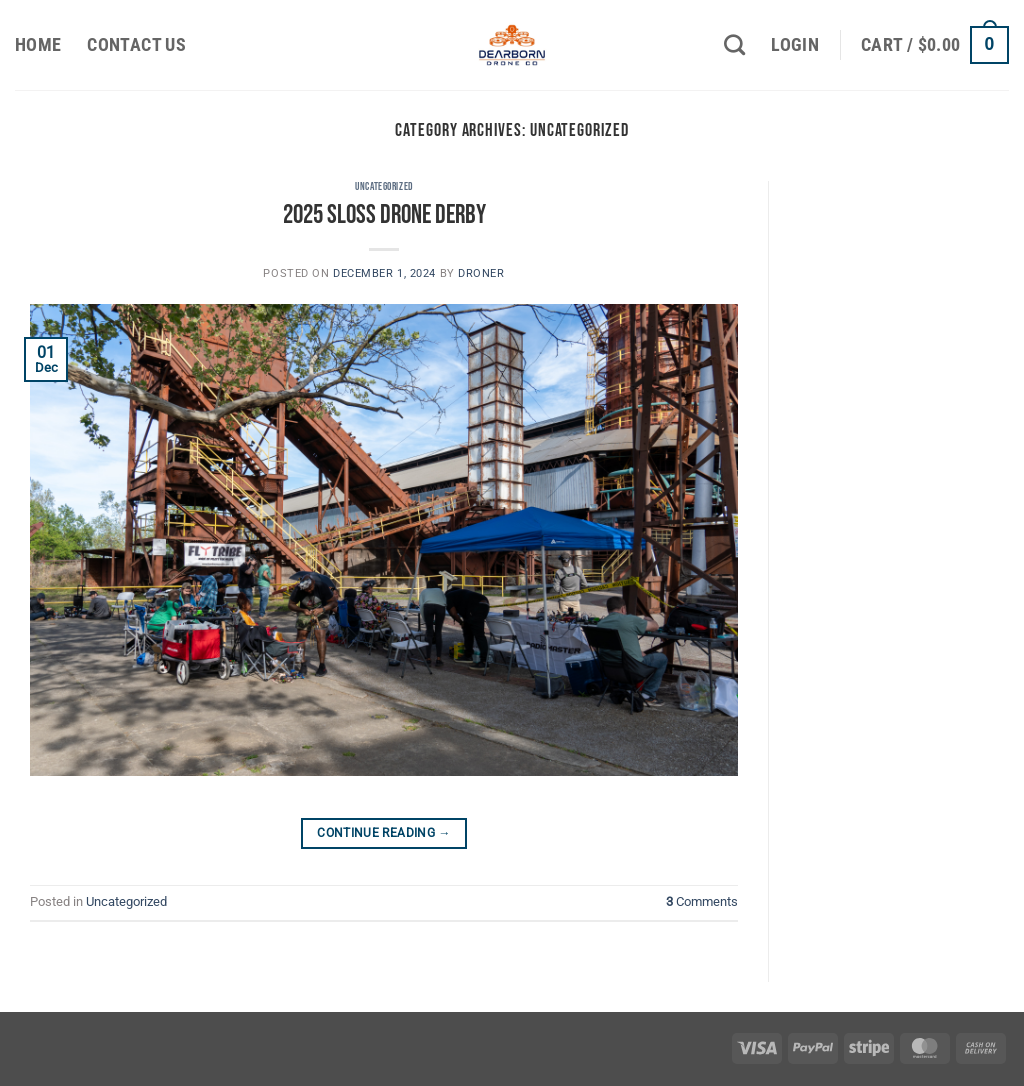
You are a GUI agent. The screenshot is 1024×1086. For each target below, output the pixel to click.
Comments (702, 901)
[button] (795, 45)
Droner (481, 273)
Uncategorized (383, 186)
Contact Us (136, 45)
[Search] (734, 44)
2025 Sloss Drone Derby (384, 215)
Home (38, 45)
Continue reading (384, 833)
